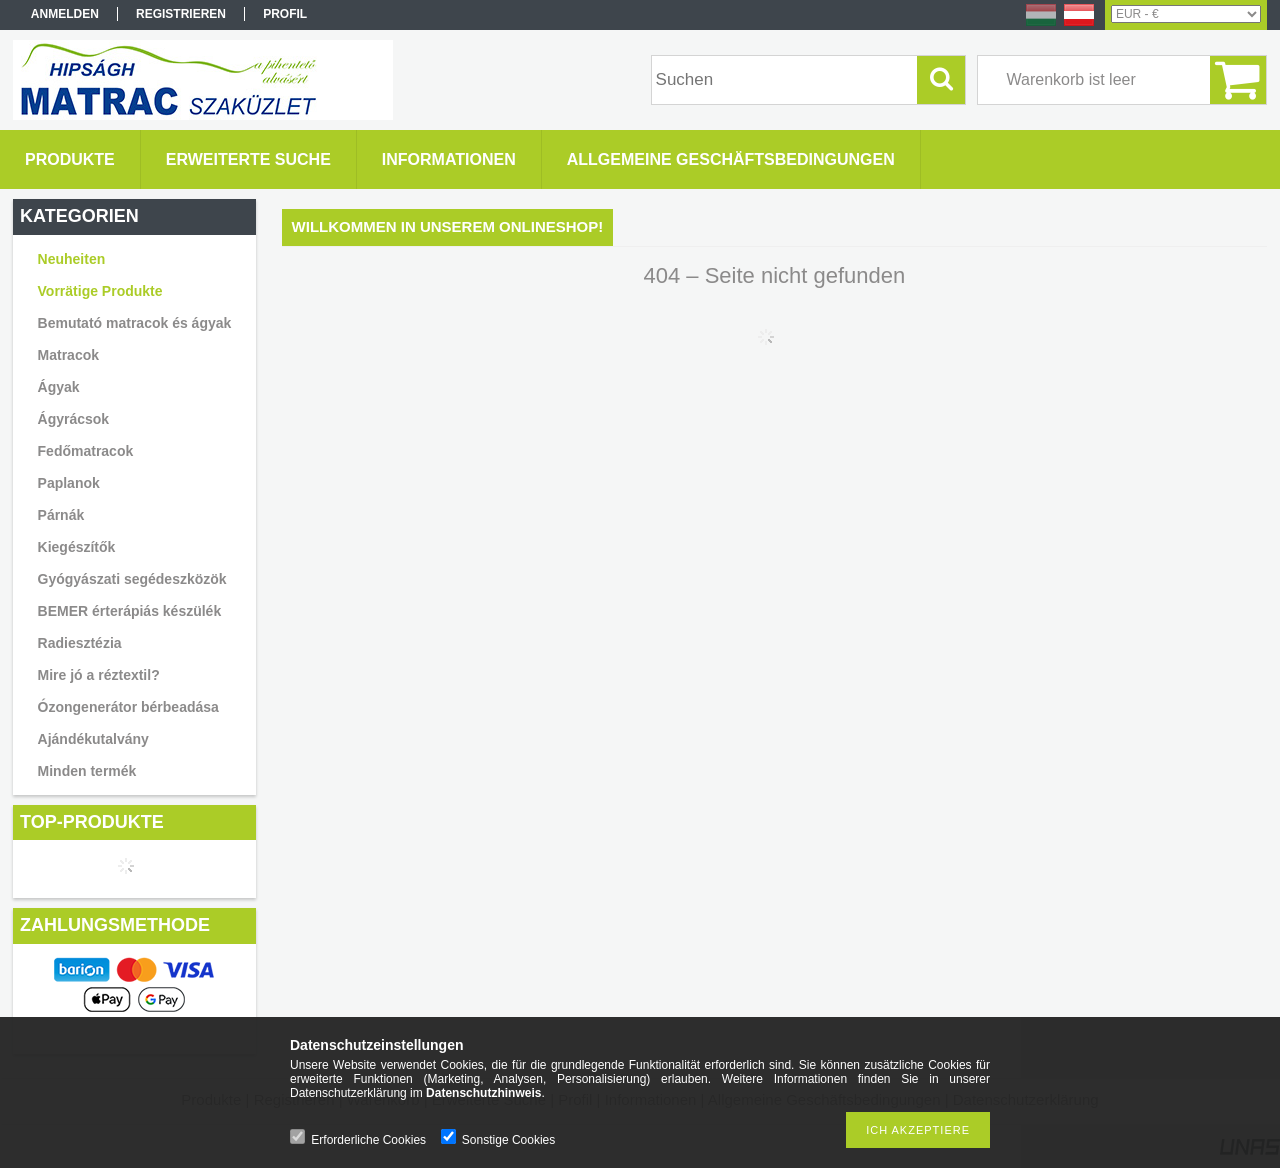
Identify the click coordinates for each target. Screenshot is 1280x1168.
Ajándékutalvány (93, 739)
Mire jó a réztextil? (99, 675)
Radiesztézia (80, 643)
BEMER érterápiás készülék (130, 611)
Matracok (68, 355)
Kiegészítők (77, 547)
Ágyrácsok (74, 419)
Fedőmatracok (86, 451)
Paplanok (69, 483)
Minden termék (87, 771)
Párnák (61, 515)
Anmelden (65, 14)
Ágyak (59, 387)
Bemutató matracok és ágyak (135, 323)
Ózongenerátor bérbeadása (128, 707)
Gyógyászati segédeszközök (132, 579)
